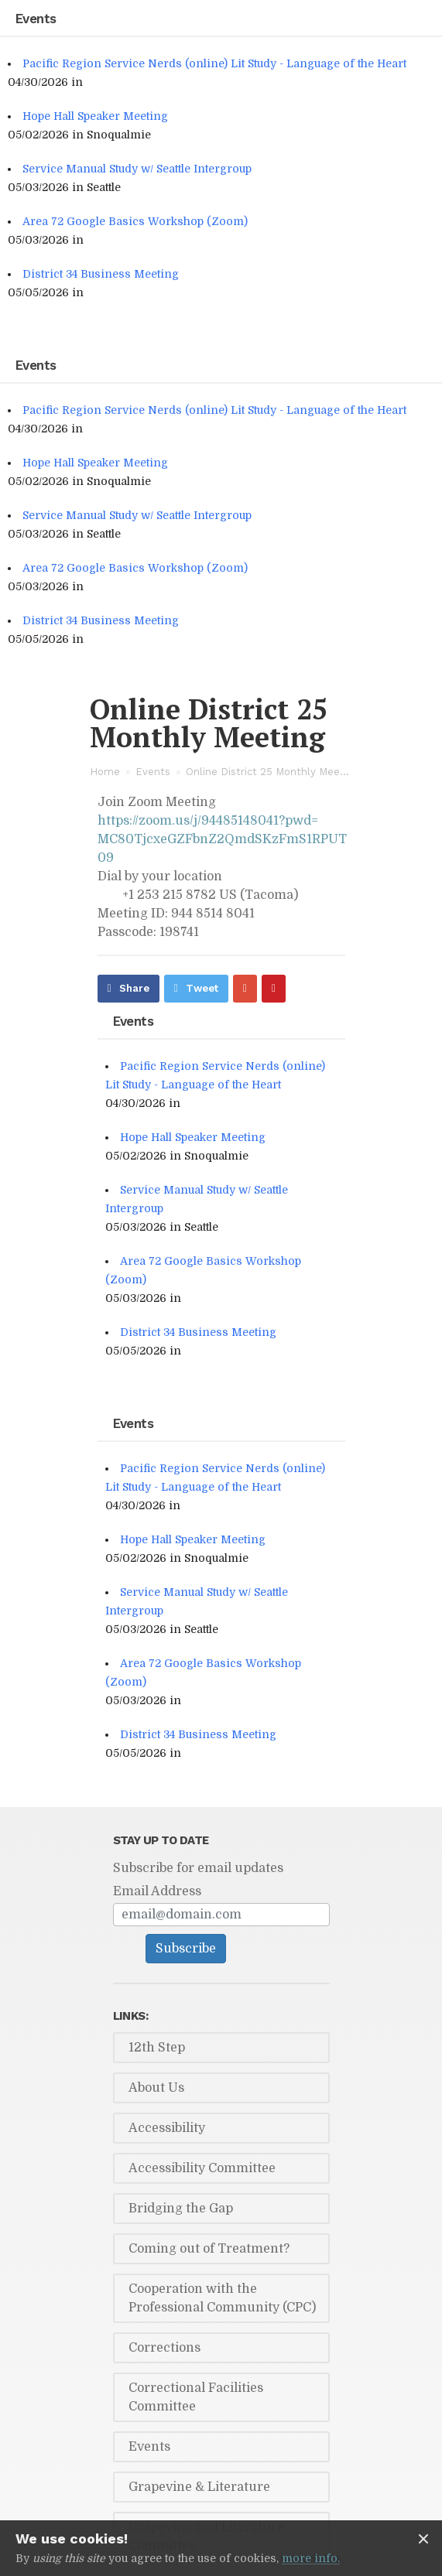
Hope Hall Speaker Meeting (95, 116)
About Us (156, 2088)
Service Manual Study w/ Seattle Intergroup (137, 168)
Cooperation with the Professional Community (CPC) (222, 2298)
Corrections (164, 2348)
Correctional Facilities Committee (195, 2397)
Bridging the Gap (180, 2209)
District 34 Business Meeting (100, 274)
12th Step (156, 2048)
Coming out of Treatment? (209, 2249)
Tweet (202, 988)
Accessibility (166, 2128)
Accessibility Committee (202, 2168)
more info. (311, 2558)
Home (105, 771)
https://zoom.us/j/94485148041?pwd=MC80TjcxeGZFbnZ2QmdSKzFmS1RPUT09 (222, 839)
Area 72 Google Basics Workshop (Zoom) (135, 221)
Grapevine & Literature (199, 2487)
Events (152, 771)
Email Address (157, 1891)
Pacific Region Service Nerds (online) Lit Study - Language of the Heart (214, 63)
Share (134, 988)
